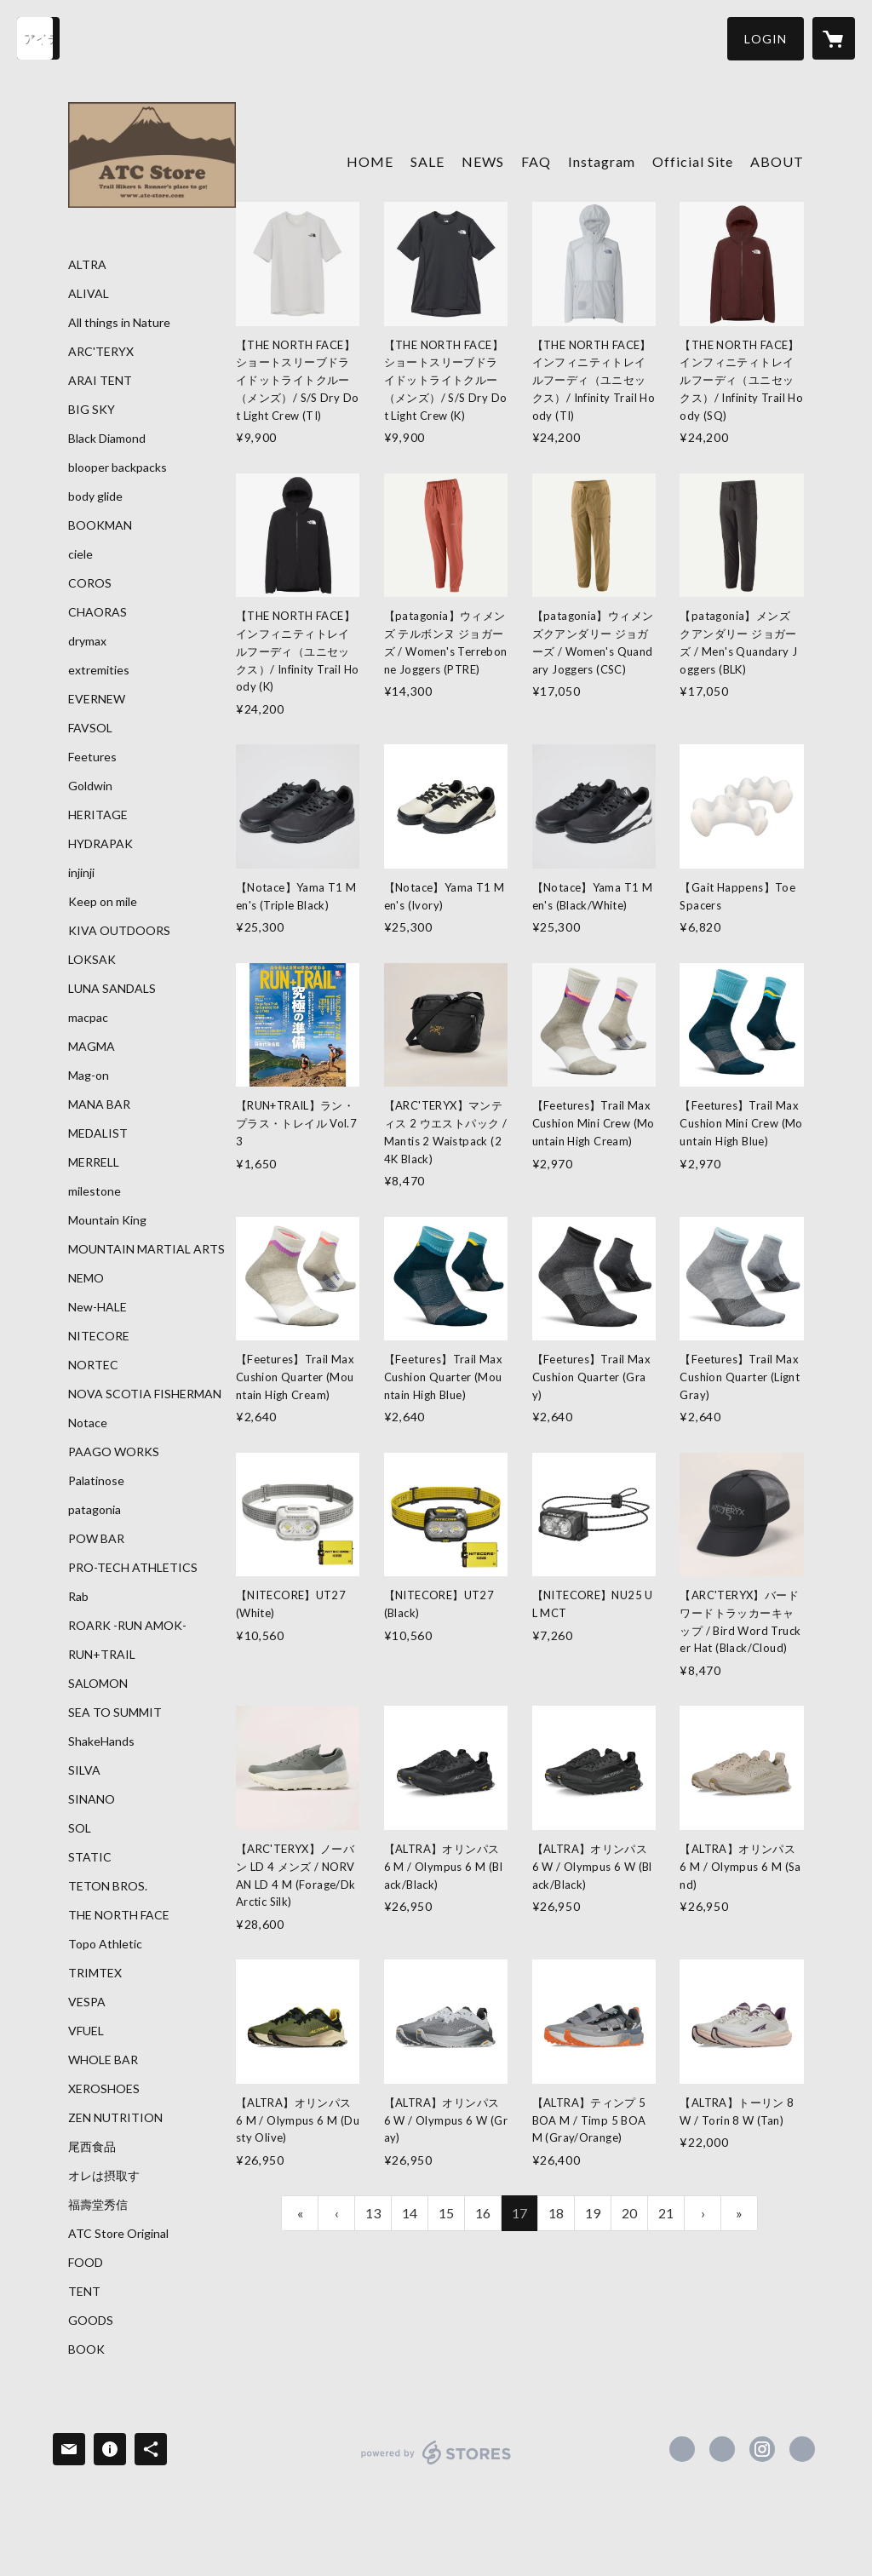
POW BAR (96, 1539)
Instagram (601, 161)
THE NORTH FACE (118, 1915)
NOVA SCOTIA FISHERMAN (144, 1394)
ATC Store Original (118, 2234)
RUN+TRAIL (101, 1655)
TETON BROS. (107, 1886)
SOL (79, 1828)
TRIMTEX (95, 1973)
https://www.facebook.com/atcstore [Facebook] (682, 2449)
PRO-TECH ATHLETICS (133, 1568)
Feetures (92, 757)
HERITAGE (98, 815)
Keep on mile (102, 902)
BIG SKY (91, 410)
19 (592, 2213)
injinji (81, 873)
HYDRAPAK (100, 844)
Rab (78, 1597)
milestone (94, 1191)
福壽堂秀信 (98, 2205)
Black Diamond (107, 439)
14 (409, 2213)
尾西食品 (92, 2147)
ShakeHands (101, 1741)
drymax (87, 641)
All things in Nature (119, 323)
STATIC (90, 1857)
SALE (427, 161)
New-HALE (97, 1307)
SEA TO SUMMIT (115, 1712)
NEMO (86, 1278)
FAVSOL (90, 728)
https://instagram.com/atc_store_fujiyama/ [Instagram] (762, 2449)
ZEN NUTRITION (115, 2118)
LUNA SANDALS (112, 989)
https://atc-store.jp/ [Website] (802, 2449)
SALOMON (98, 1684)
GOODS (90, 2320)
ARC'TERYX (101, 352)
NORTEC (93, 1365)
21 (666, 2213)
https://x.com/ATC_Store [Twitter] (722, 2449)
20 (629, 2213)
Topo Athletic (105, 1944)
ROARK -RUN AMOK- (127, 1626)
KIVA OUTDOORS (119, 931)
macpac (88, 1018)
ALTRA (87, 265)
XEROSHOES (104, 2089)
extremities (98, 670)
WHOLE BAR (103, 2060)
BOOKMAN (100, 525)
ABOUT (777, 161)
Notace (87, 1423)
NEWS (483, 161)
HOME (370, 161)
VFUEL (86, 2031)
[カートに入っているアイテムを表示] (833, 38)
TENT (84, 2292)
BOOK (86, 2349)
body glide (95, 496)
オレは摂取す (104, 2176)
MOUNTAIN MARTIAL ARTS (146, 1249)
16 (482, 2213)
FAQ (536, 161)
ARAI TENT (100, 381)
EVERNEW (96, 699)
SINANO (91, 1799)
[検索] (38, 38)
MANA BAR (99, 1104)
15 (446, 2213)
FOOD (85, 2263)
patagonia (94, 1510)
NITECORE (98, 1336)
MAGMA (91, 1047)
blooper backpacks (117, 467)
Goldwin (90, 786)
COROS (90, 583)
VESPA (87, 2002)
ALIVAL (88, 294)
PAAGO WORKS (113, 1452)
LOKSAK (92, 960)
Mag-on (88, 1075)
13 (373, 2213)
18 (556, 2213)
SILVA (84, 1770)
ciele (80, 554)
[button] (765, 38)
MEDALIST (98, 1133)
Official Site (692, 161)
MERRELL (93, 1162)
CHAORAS (97, 612)
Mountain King (107, 1220)
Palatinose (96, 1481)
